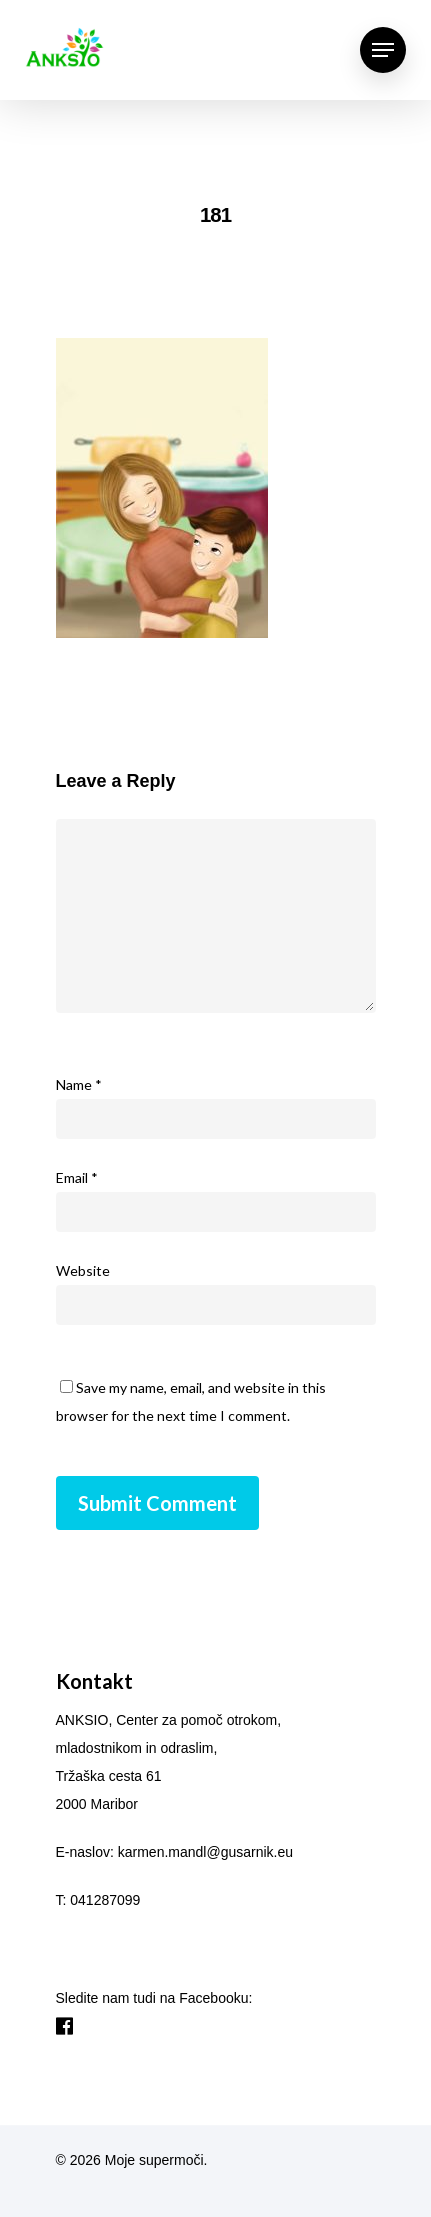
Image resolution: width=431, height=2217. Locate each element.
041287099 (105, 1900)
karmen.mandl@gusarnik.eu (205, 1852)
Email (77, 1177)
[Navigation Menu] (383, 50)
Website (83, 1270)
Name (79, 1084)
